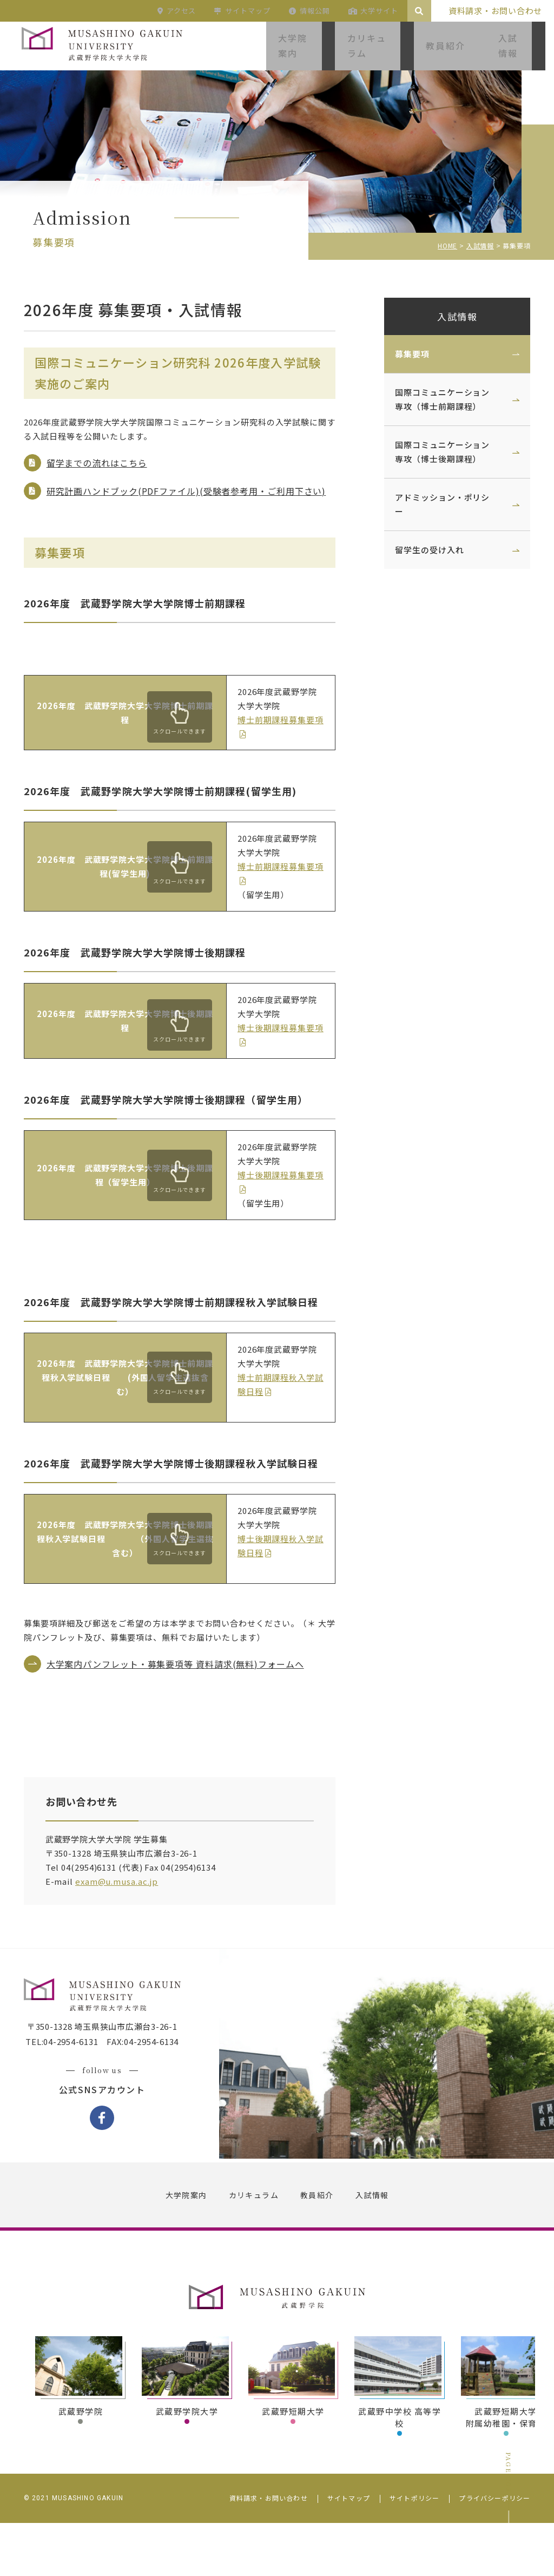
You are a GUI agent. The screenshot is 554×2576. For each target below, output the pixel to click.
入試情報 (448, 316)
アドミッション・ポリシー (433, 504)
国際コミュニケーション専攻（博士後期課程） (433, 451)
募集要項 (403, 353)
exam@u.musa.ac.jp (125, 1926)
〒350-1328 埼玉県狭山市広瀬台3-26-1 (111, 2082)
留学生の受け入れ (420, 549)
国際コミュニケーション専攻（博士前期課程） (433, 399)
